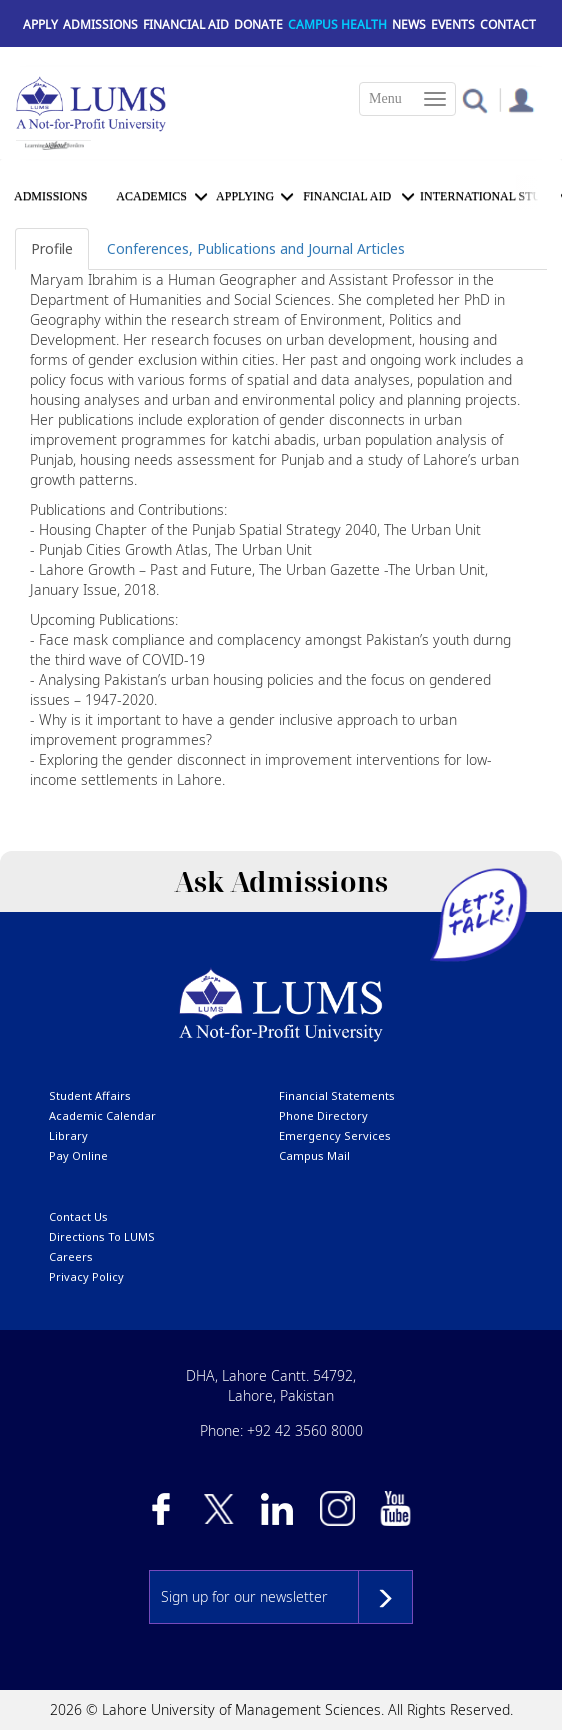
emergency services (335, 1135)
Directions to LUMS (102, 1236)
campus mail (314, 1155)
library (68, 1135)
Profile (52, 248)
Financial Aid (186, 24)
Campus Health (337, 24)
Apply (40, 24)
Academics (151, 196)
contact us (78, 1216)
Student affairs (90, 1095)
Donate (258, 24)
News (409, 24)
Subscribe (385, 1597)
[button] (474, 99)
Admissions (100, 24)
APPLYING (245, 196)
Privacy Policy (86, 1276)
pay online (78, 1155)
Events (453, 24)
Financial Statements (337, 1095)
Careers (71, 1256)
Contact (508, 24)
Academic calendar (102, 1115)
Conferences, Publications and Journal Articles (256, 248)
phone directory (323, 1115)
